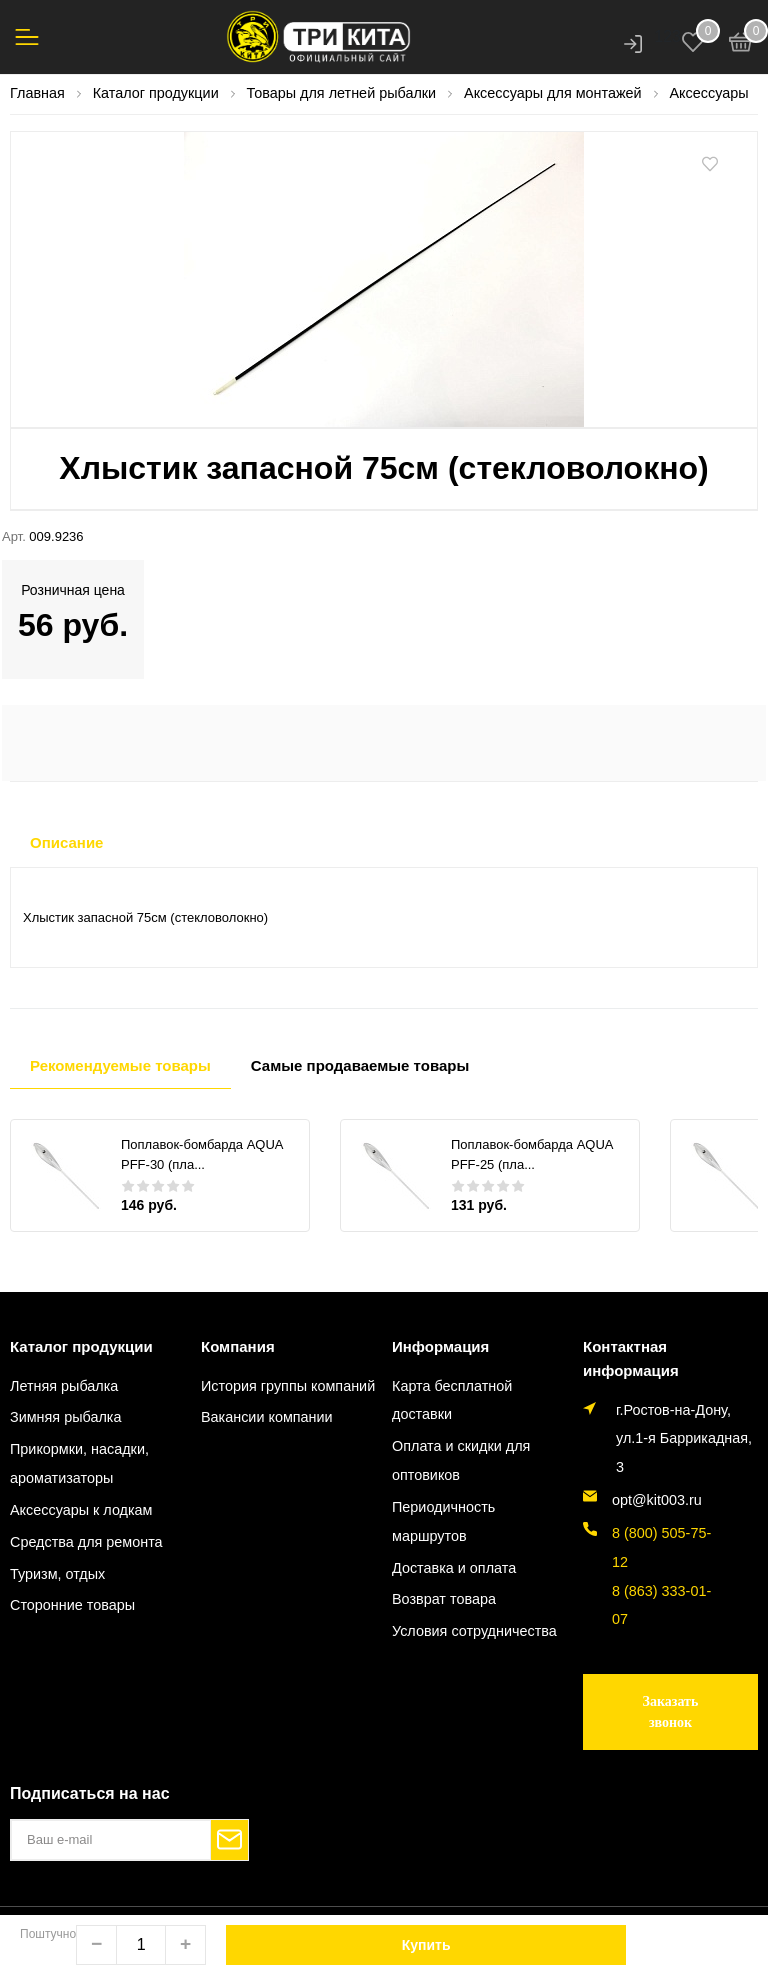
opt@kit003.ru (657, 1500)
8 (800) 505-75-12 (661, 1547)
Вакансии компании (267, 1417)
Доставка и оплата (454, 1568)
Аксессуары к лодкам (81, 1510)
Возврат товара (444, 1599)
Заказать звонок (671, 1712)
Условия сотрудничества (474, 1631)
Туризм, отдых (57, 1574)
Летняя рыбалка (64, 1386)
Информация (440, 1346)
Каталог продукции (81, 1346)
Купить (426, 1945)
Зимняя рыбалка (65, 1417)
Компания (238, 1346)
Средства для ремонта (86, 1542)
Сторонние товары (72, 1605)
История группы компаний (288, 1386)
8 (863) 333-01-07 (661, 1605)
